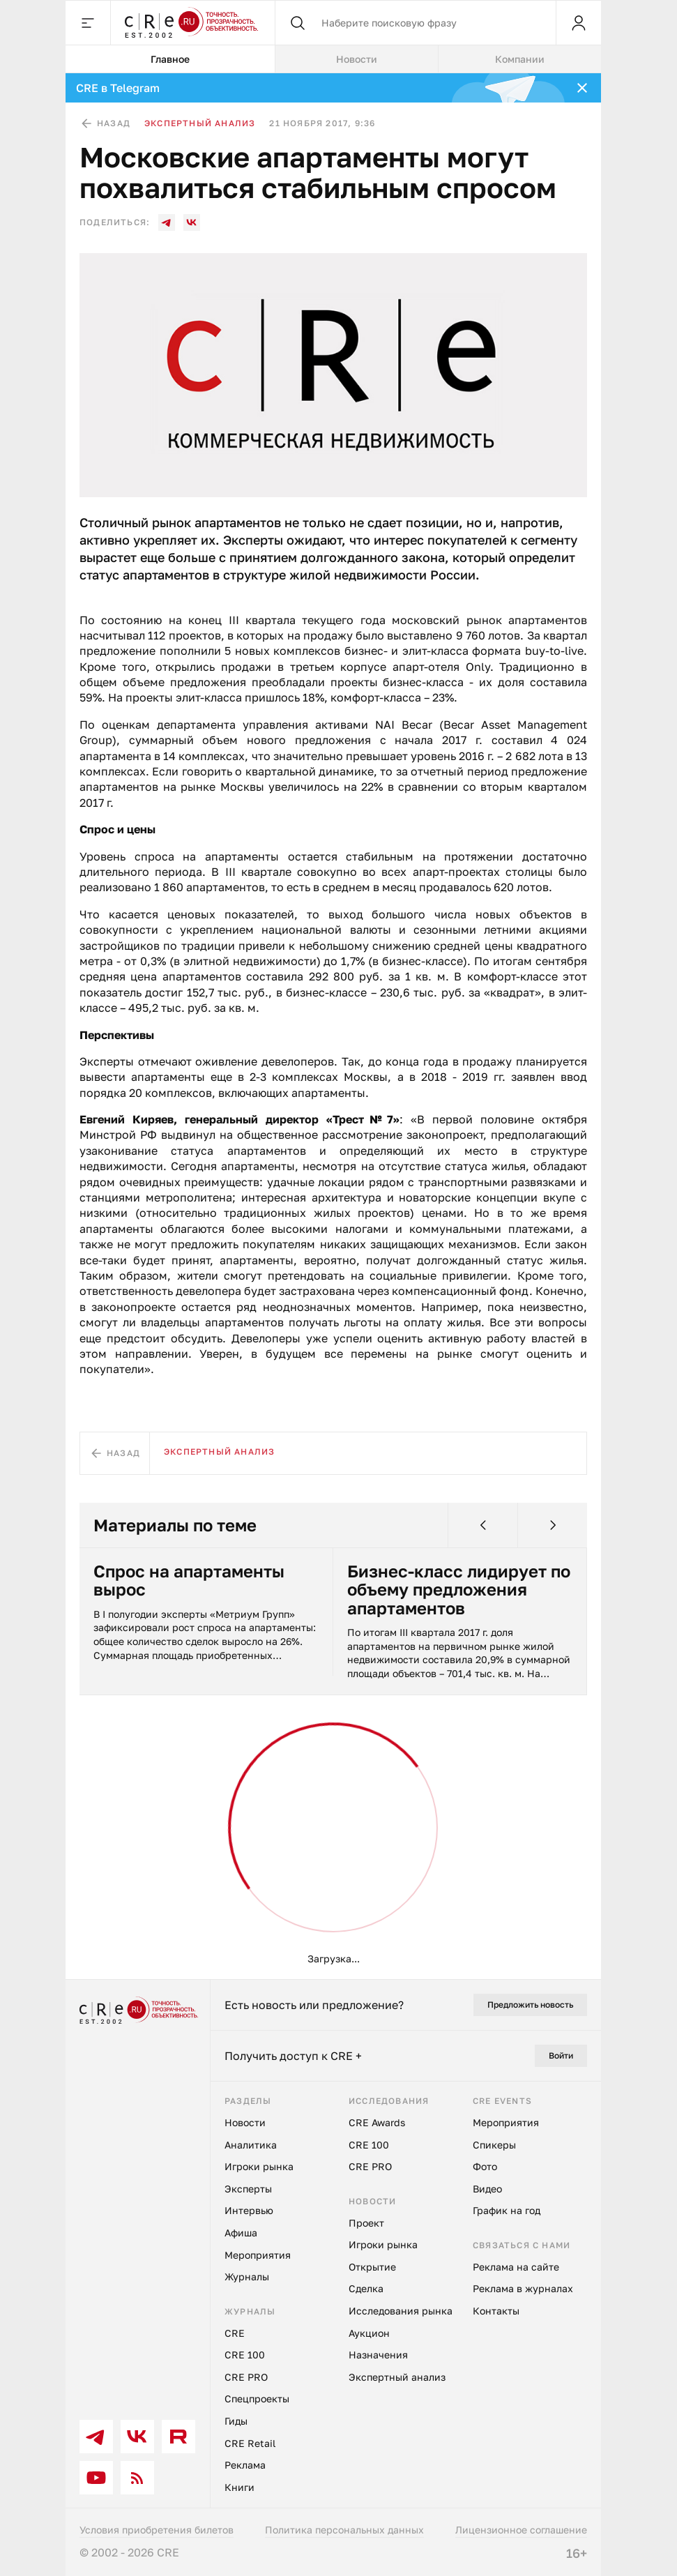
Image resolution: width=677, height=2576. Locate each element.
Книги (239, 2487)
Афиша (241, 2232)
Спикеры (494, 2145)
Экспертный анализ (199, 123)
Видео (487, 2189)
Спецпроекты (257, 2398)
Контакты (496, 2311)
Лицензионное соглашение (521, 2530)
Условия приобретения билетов (156, 2530)
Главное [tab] (170, 59)
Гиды (236, 2421)
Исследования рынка (400, 2311)
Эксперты (248, 2189)
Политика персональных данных (344, 2530)
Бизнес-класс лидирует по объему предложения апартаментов (458, 1589)
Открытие (372, 2267)
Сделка (366, 2288)
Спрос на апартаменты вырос (188, 1580)
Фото (485, 2166)
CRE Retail (250, 2443)
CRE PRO (246, 2377)
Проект (366, 2223)
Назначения (378, 2355)
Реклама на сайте (516, 2267)
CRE (235, 2333)
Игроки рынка (259, 2166)
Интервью (249, 2210)
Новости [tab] (356, 59)
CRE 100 (245, 2355)
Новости (245, 2122)
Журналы (247, 2276)
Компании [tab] (520, 59)
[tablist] (333, 59)
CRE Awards (377, 2122)
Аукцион (369, 2333)
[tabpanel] (333, 1026)
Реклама (245, 2465)
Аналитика (251, 2145)
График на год (506, 2210)
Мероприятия (258, 2255)
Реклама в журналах (523, 2288)
